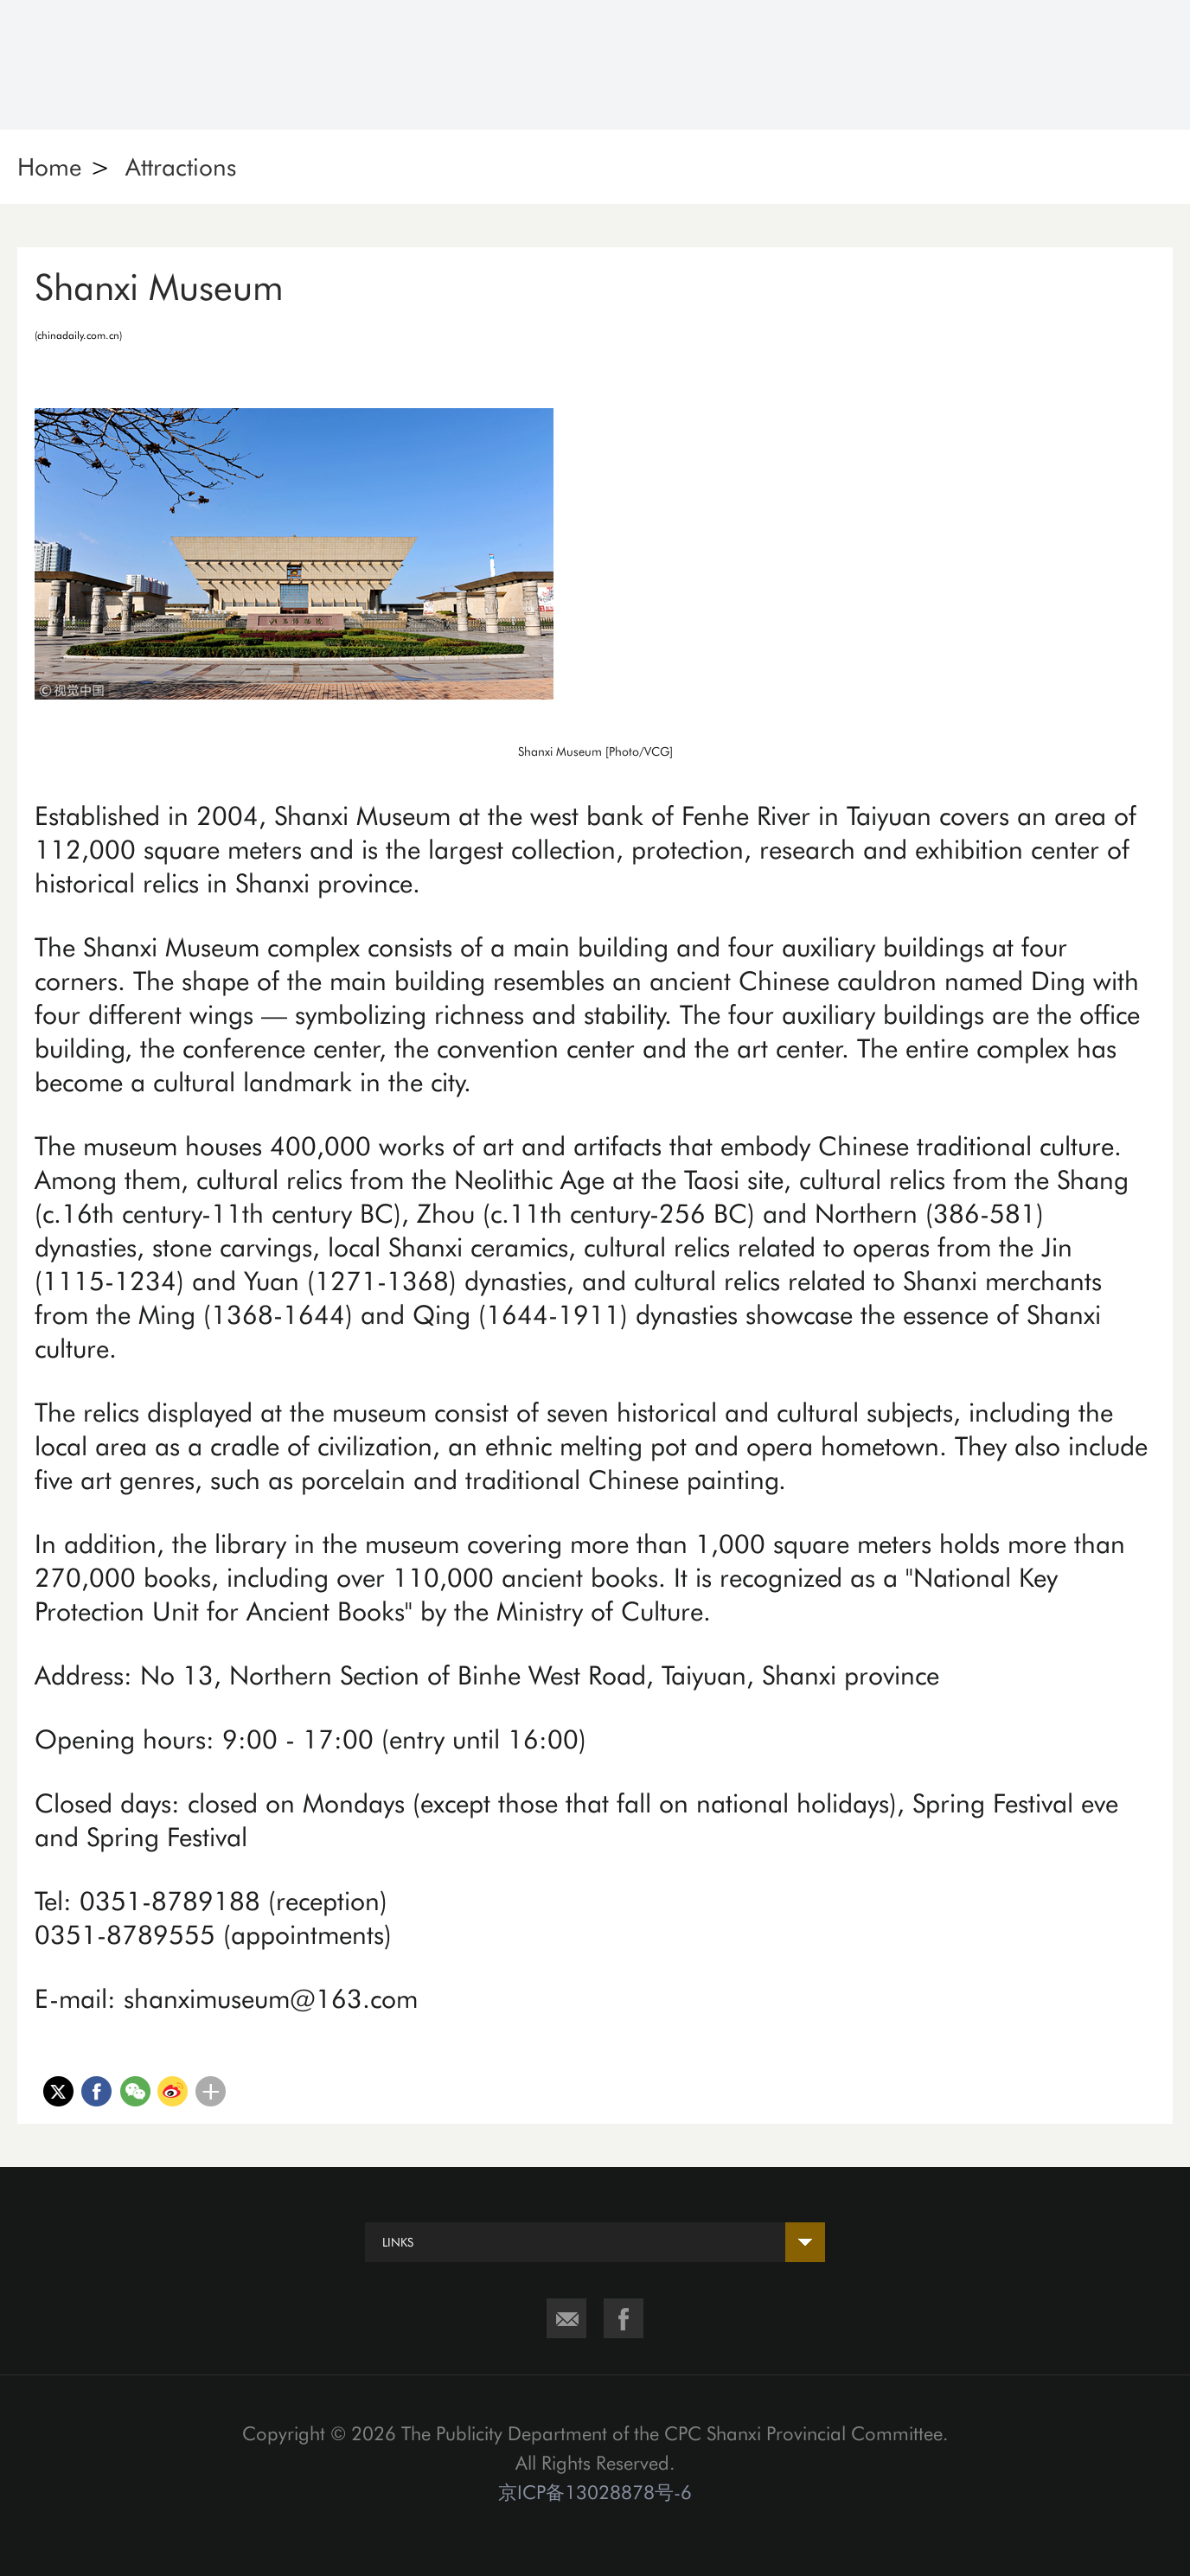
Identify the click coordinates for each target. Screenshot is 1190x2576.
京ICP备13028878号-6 (595, 2492)
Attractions (180, 167)
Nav (1144, 65)
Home (49, 167)
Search (1049, 65)
